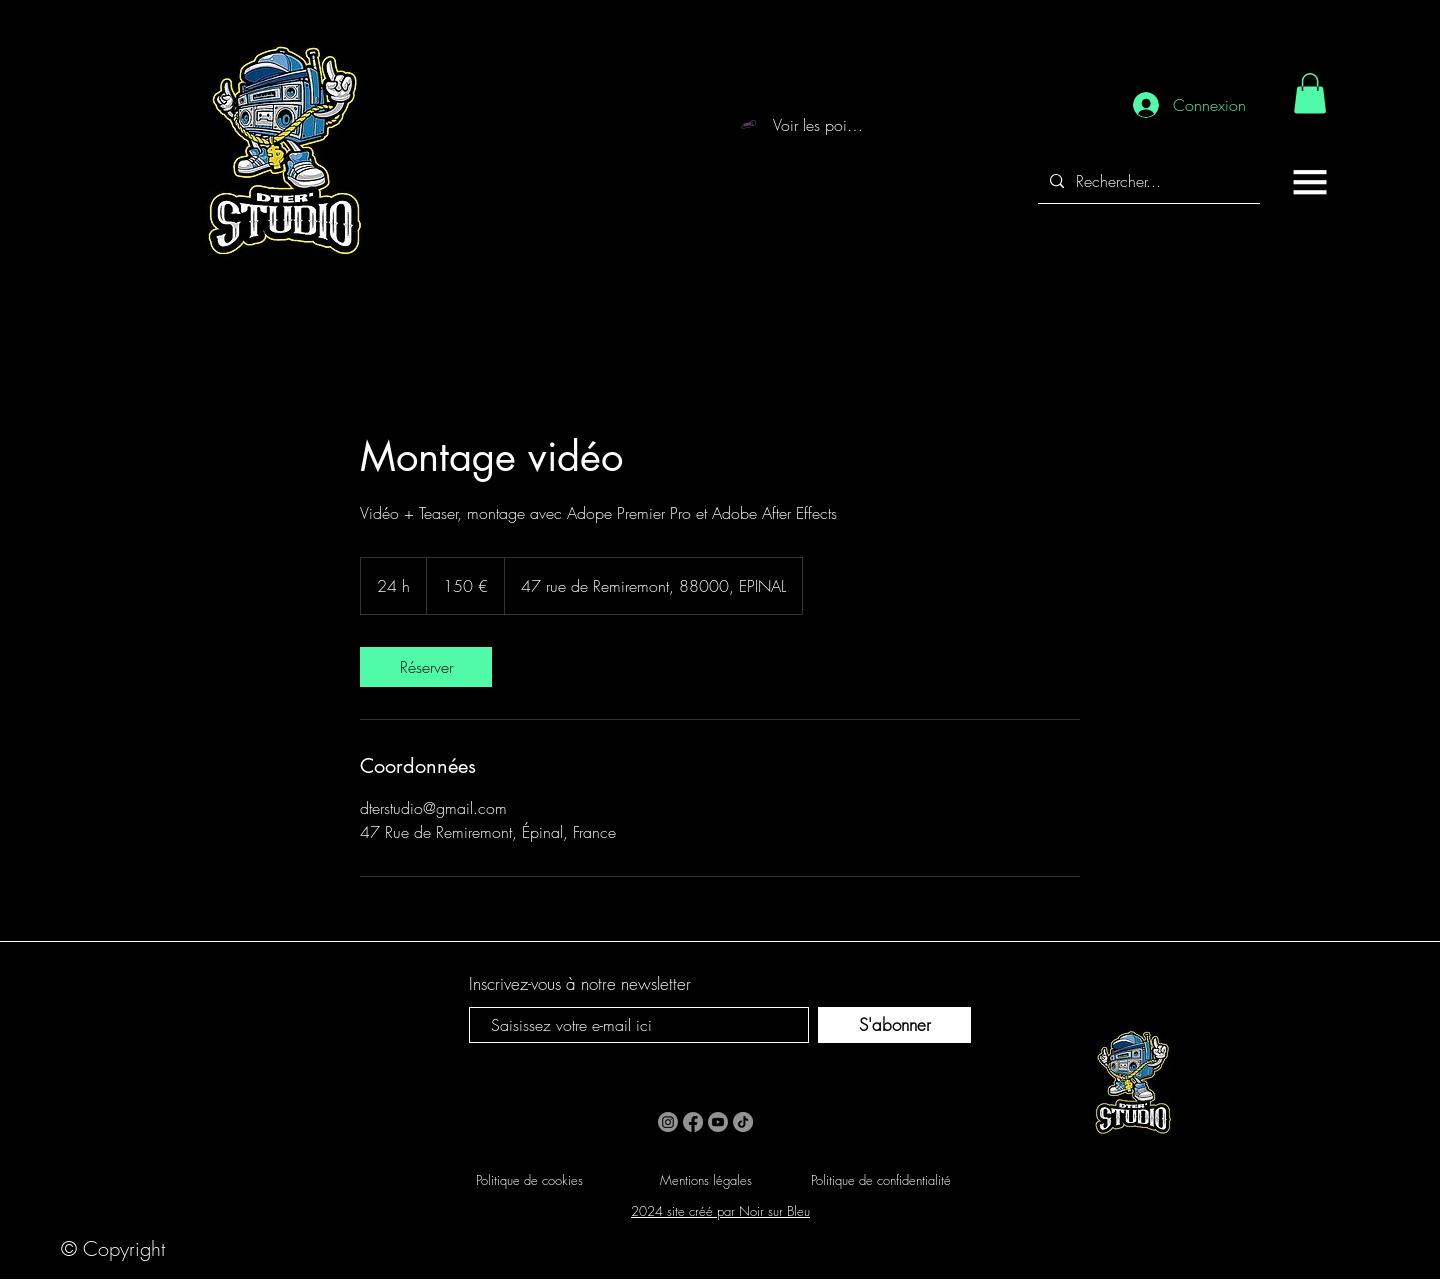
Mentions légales (706, 1180)
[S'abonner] (894, 1025)
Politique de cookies (529, 1180)
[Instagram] (668, 1122)
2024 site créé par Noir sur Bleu (720, 1211)
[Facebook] (693, 1122)
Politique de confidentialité (881, 1180)
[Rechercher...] (1147, 181)
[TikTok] (743, 1122)
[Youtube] (718, 1122)
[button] (1310, 182)
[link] (1310, 93)
